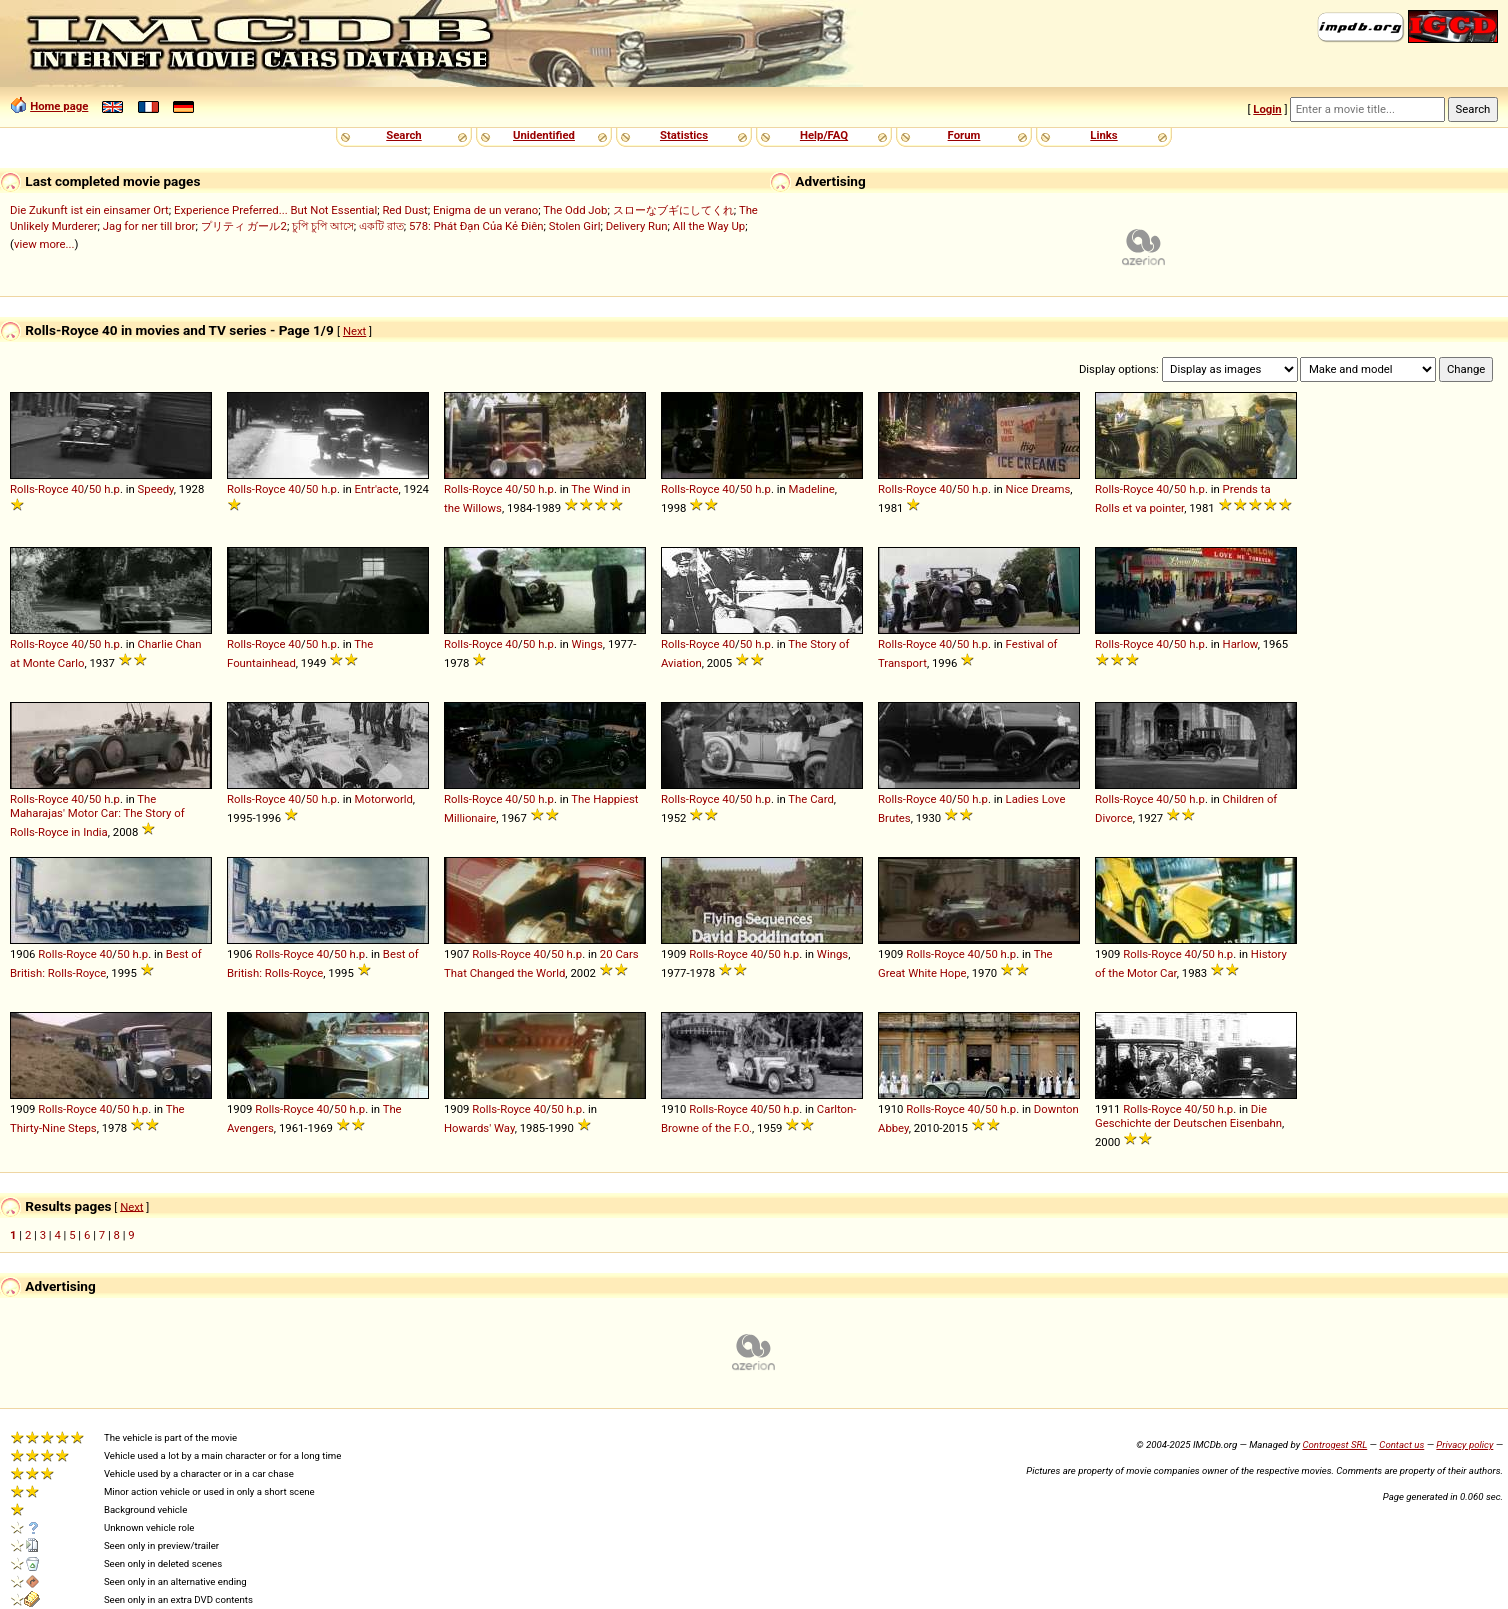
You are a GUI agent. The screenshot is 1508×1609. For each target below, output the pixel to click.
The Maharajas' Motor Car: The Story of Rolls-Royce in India (97, 815)
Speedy (156, 489)
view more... (44, 244)
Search (403, 135)
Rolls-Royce (39, 489)
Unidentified (544, 135)
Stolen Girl (575, 226)
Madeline (812, 489)
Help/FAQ (824, 135)
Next (354, 331)
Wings (587, 644)
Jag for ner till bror (149, 226)
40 (77, 489)
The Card (810, 799)
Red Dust (404, 210)
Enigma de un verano (485, 210)
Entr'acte (377, 489)
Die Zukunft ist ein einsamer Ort (89, 210)
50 (95, 489)
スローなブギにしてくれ (673, 210)
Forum (964, 135)
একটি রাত (381, 226)
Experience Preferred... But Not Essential (275, 210)
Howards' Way (479, 1128)
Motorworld (384, 799)
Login (1267, 109)
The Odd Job (575, 210)
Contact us (1401, 1444)
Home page (59, 106)
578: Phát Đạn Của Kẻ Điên (476, 226)
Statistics (684, 135)
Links (1103, 135)
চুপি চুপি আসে (323, 226)
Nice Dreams (1038, 489)
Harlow (1240, 644)
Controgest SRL (1334, 1444)
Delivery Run (637, 226)
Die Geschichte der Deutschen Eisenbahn (1188, 1116)
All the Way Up (709, 226)
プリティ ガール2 (244, 226)
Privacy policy (1464, 1444)
